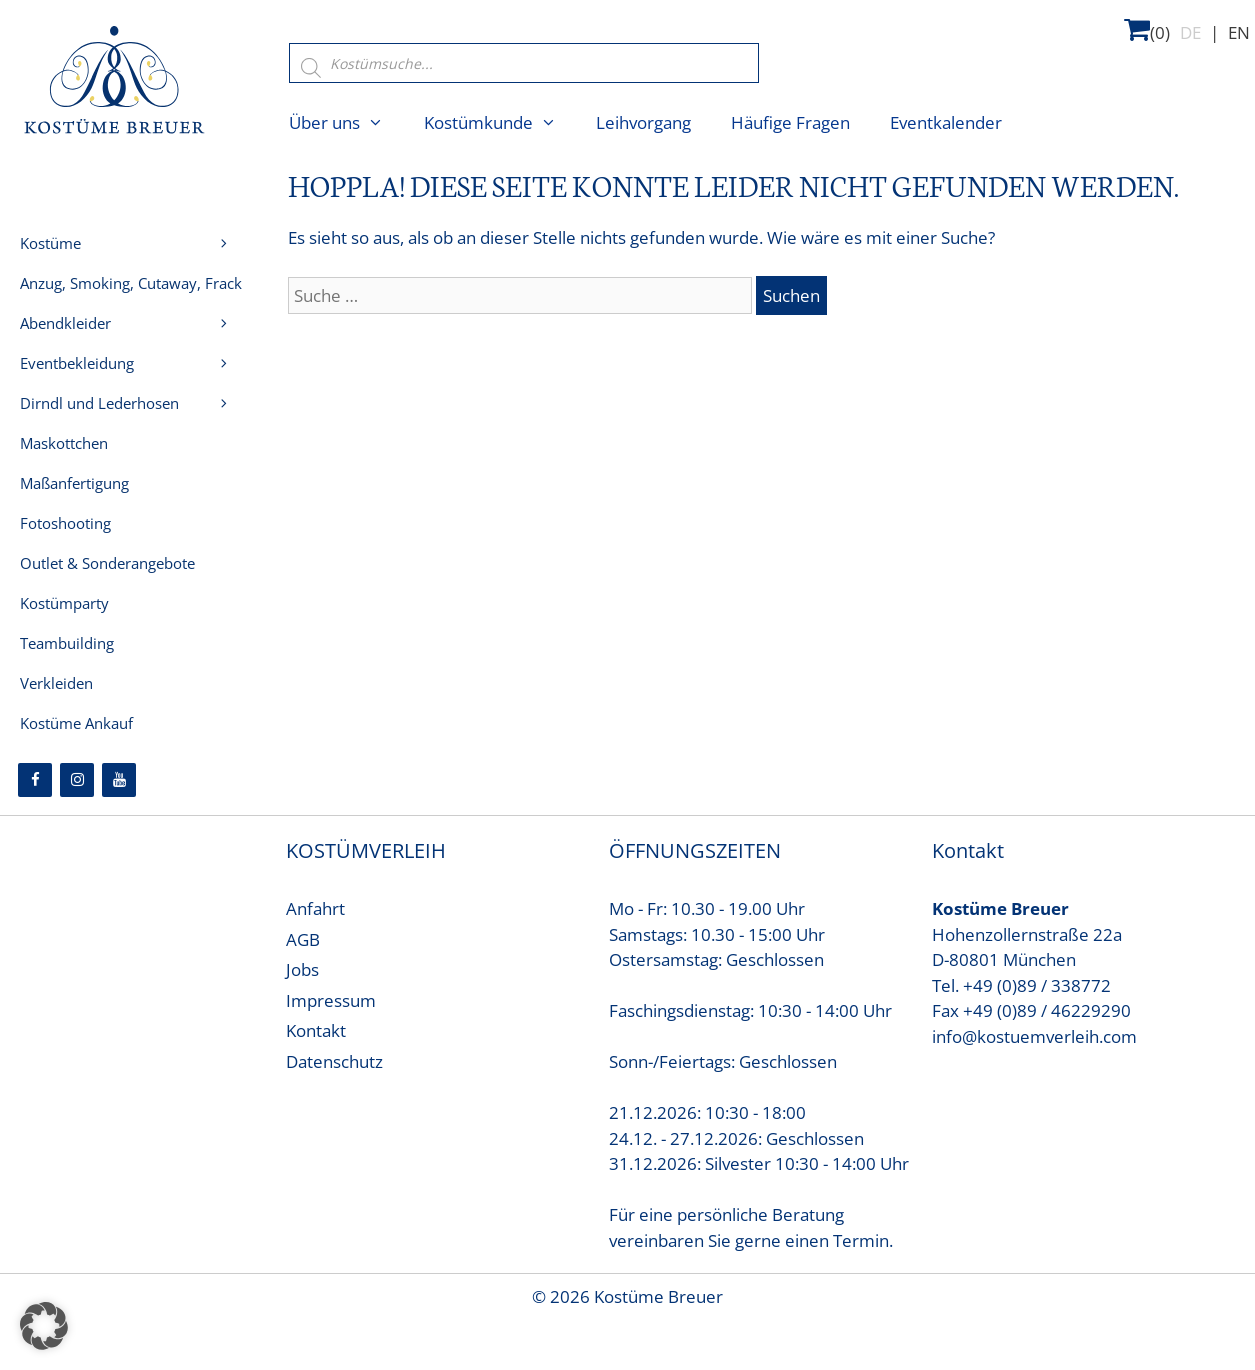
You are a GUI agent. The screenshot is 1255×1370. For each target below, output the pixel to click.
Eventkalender (946, 122)
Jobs (302, 969)
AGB (303, 939)
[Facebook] (35, 780)
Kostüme (136, 243)
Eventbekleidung (77, 363)
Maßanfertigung (74, 483)
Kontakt (316, 1030)
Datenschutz (334, 1061)
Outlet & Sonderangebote (107, 563)
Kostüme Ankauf (76, 723)
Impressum (331, 1000)
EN (1239, 32)
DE (1190, 32)
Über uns (346, 123)
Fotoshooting (65, 523)
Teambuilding (67, 643)
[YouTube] (119, 780)
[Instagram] (77, 780)
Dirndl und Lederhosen (136, 403)
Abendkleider (136, 328)
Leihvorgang (643, 122)
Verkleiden (56, 683)
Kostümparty (64, 603)
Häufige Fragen (790, 122)
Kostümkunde (500, 123)
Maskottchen (64, 443)
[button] (44, 1326)
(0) (1147, 29)
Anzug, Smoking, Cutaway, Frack (136, 288)
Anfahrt (315, 908)
